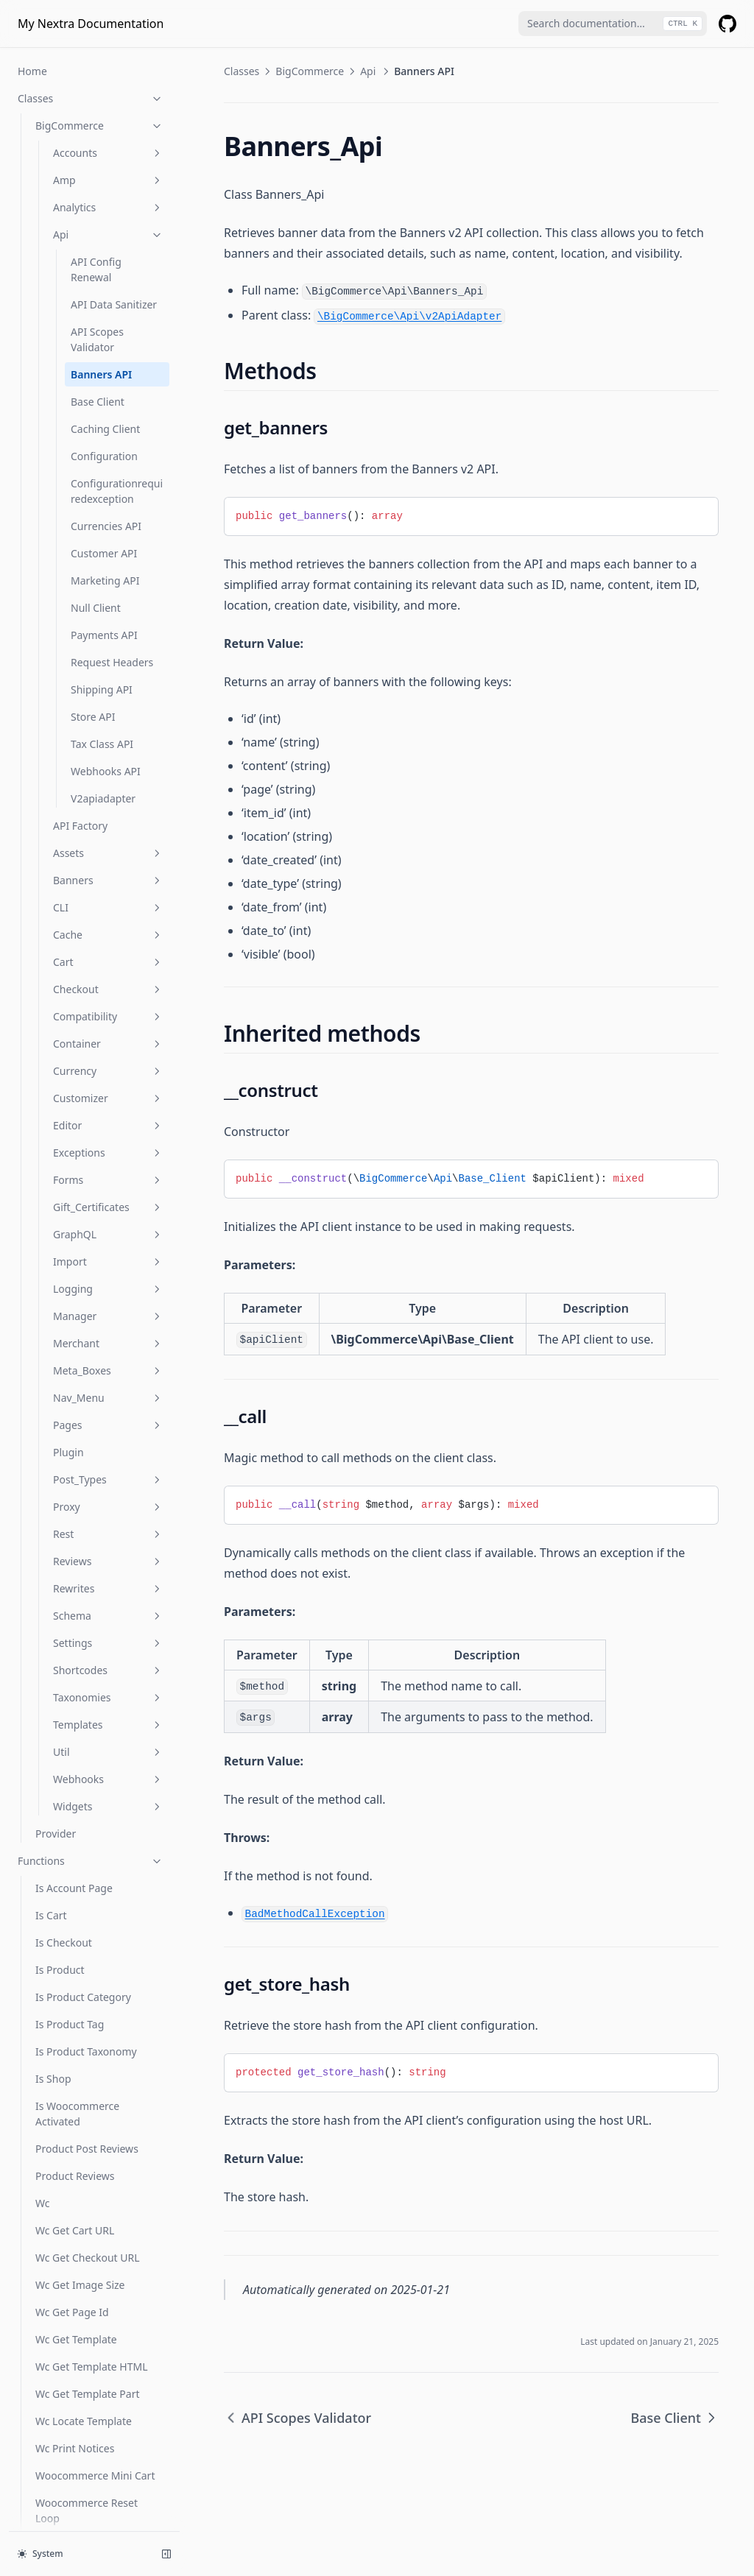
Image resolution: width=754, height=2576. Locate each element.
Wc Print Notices (74, 2341)
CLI (108, 800)
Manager (108, 1208)
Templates (108, 1617)
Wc (42, 2096)
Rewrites (108, 1481)
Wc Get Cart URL (74, 2123)
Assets (108, 745)
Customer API (104, 446)
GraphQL (108, 1127)
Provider (55, 1726)
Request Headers (112, 555)
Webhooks (108, 1672)
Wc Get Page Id (72, 2205)
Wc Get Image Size (80, 2177)
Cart (108, 854)
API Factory (80, 718)
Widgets (108, 1699)
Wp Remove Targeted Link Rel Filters (98, 2445)
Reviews (108, 1454)
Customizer (108, 991)
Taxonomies (108, 1590)
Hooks (33, 2508)
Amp (108, 73)
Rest (108, 1426)
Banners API (101, 267)
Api (108, 127)
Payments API (104, 527)
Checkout (108, 882)
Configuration (104, 349)
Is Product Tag (69, 1917)
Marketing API (105, 473)
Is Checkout (63, 1835)
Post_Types (108, 1372)
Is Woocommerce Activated (77, 2006)
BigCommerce (309, 71)
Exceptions (108, 1045)
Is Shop (53, 1971)
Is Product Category (83, 1889)
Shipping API (102, 582)
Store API (93, 609)
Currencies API (106, 419)
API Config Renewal (96, 162)
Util (108, 1644)
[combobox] (612, 23)
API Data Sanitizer (114, 197)
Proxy (108, 1399)
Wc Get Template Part (87, 2286)
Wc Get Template (76, 2232)
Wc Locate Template (83, 2314)
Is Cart (51, 1808)
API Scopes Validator (97, 232)
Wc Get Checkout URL (87, 2150)
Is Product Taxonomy (86, 1944)
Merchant (108, 1236)
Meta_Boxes (108, 1263)
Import (108, 1154)
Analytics (108, 100)
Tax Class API (102, 636)
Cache (108, 827)
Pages (108, 1317)
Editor (108, 1018)
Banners (108, 773)
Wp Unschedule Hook (87, 2481)
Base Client (97, 294)
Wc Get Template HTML (91, 2259)
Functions (90, 1753)
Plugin (68, 1345)
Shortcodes (108, 1563)
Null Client (96, 500)
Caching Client (105, 321)
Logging (108, 1181)
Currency (108, 963)
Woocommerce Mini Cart (95, 2368)
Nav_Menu (108, 1290)
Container (108, 936)
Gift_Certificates (108, 1100)
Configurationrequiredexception (117, 383)
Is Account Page (74, 1781)
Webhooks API (106, 664)
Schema (108, 1508)
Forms (108, 1072)
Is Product (60, 1862)
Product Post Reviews (86, 2041)
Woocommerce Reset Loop (86, 2403)
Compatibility (108, 909)
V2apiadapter (103, 691)
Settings (108, 1535)
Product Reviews (75, 2068)
